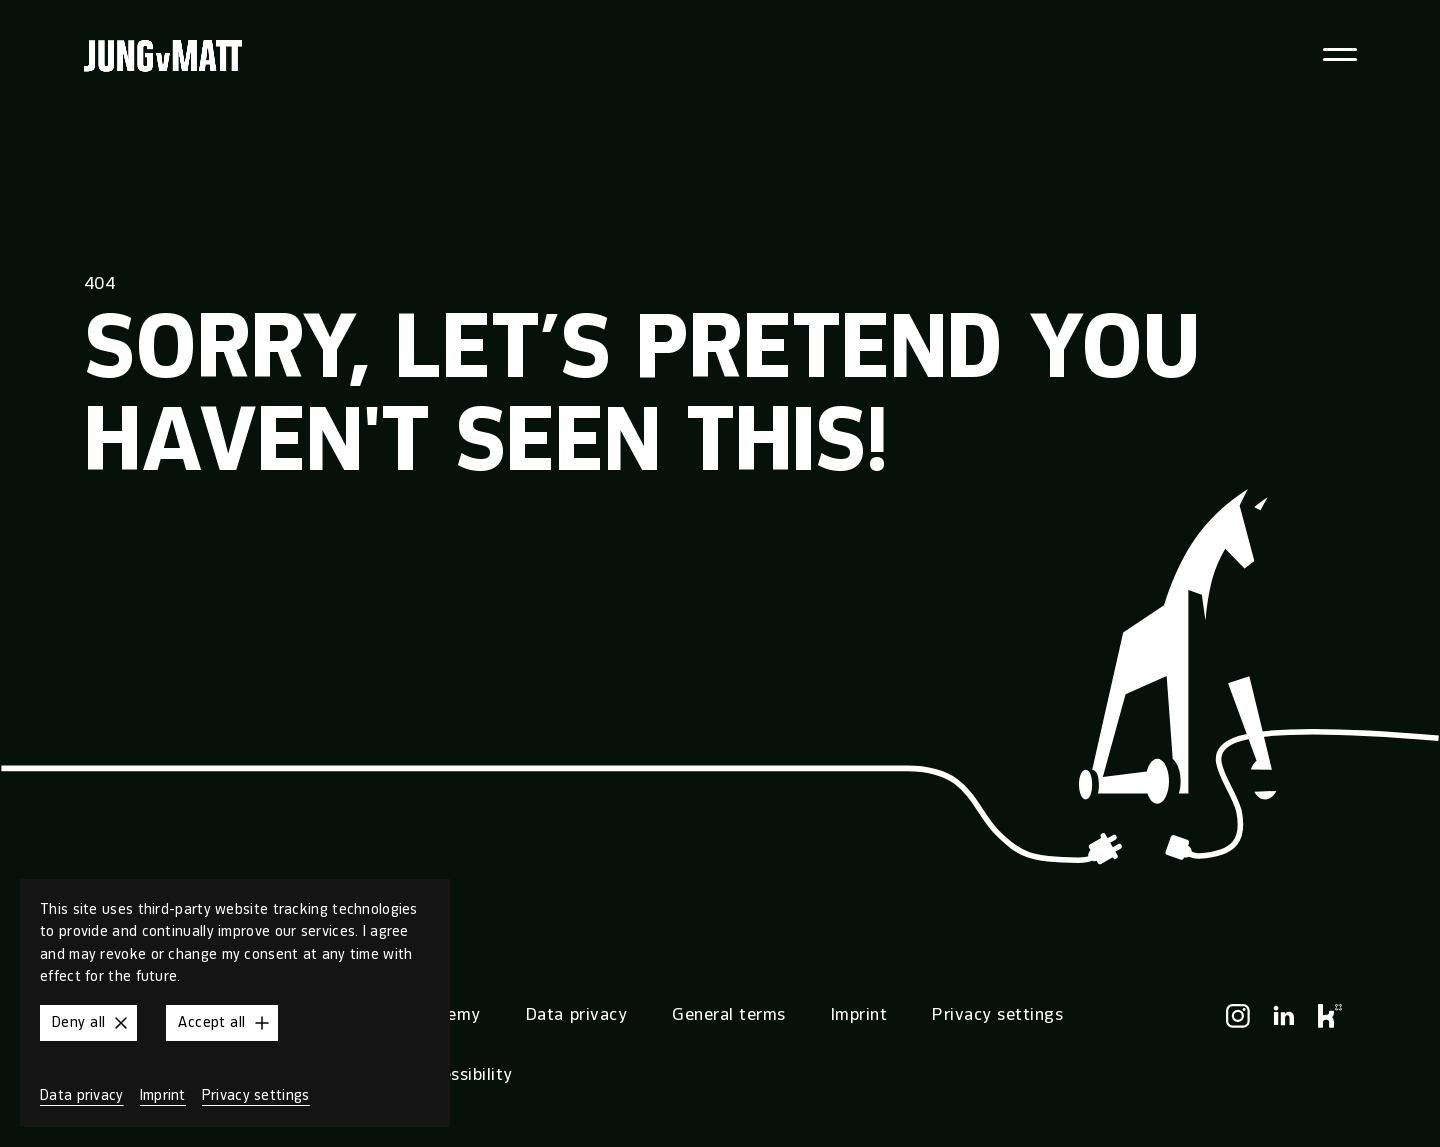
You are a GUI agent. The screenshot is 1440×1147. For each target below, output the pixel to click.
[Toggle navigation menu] (1341, 54)
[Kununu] (1330, 1016)
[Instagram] (1238, 1016)
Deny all (92, 1023)
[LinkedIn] (1284, 1016)
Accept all (225, 1023)
